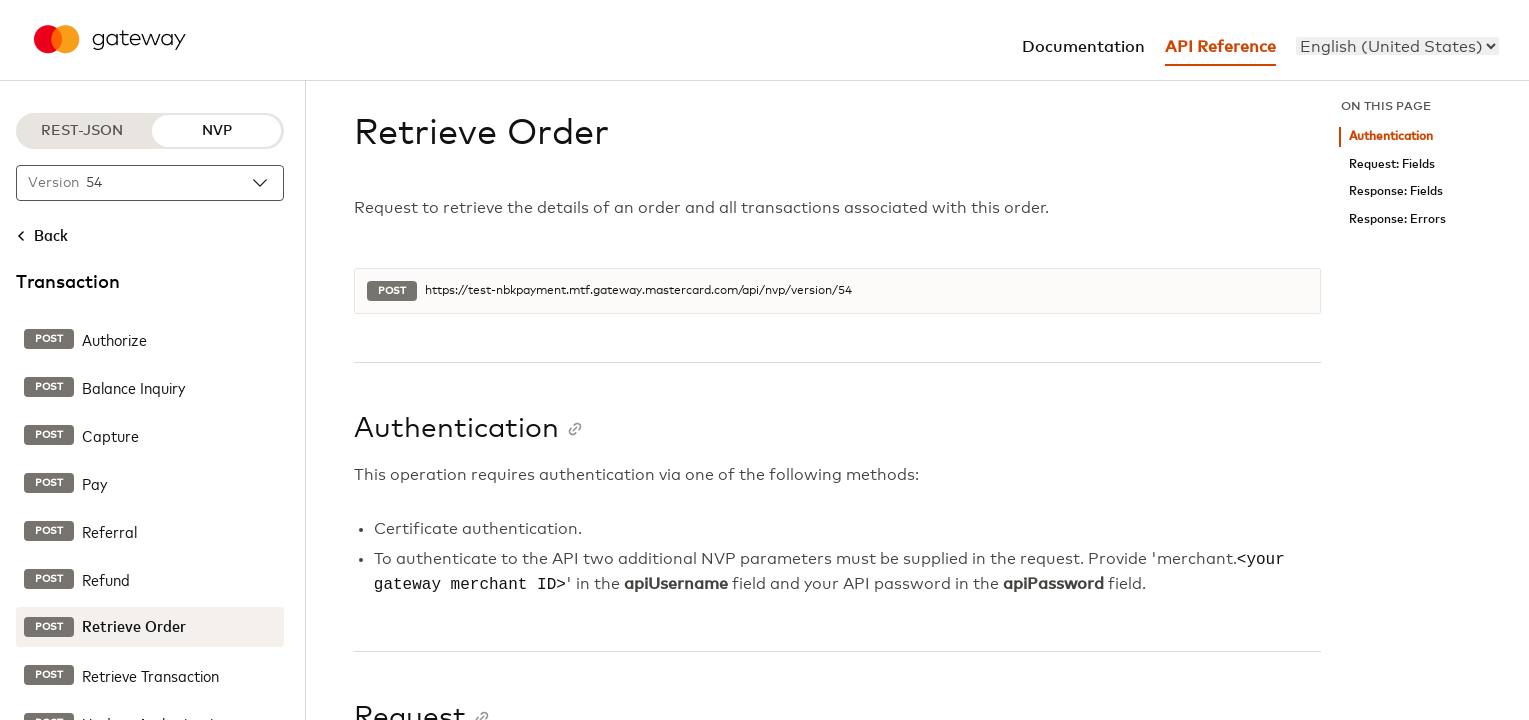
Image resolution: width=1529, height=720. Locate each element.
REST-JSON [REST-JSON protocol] (82, 131)
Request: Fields (1392, 164)
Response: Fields (1396, 191)
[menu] (1397, 46)
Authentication (1391, 136)
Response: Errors (1397, 219)
